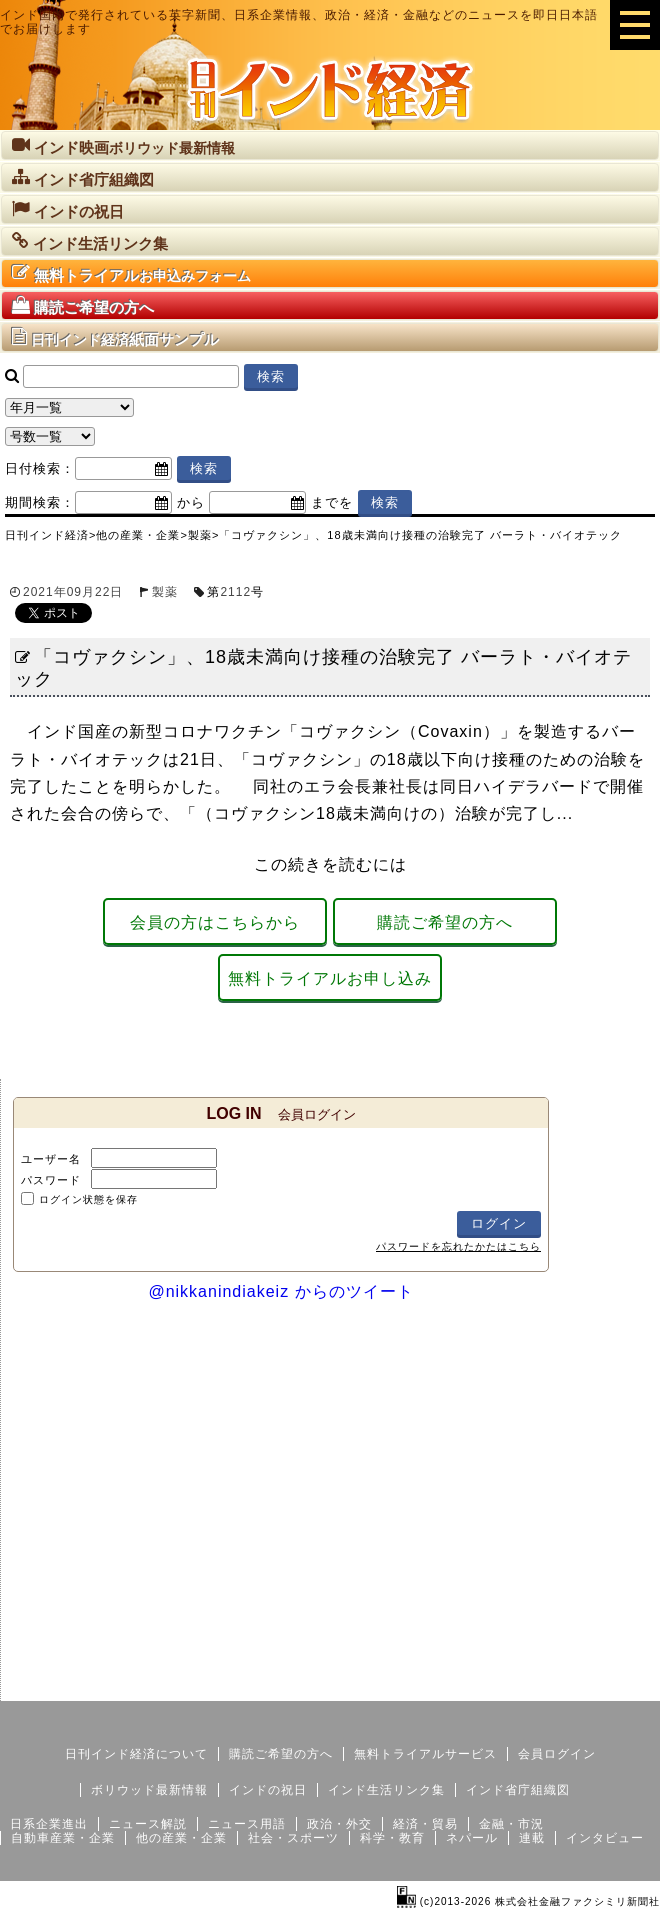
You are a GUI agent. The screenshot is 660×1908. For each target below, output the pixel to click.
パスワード (51, 1180)
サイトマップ (508, 1685)
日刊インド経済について (136, 1754)
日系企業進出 (49, 1824)
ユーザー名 (51, 1159)
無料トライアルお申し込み (330, 978)
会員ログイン (557, 1754)
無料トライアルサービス (425, 1754)
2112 (235, 592)
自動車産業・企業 (63, 1838)
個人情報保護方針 (612, 1685)
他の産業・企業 (181, 1838)
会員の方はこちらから (215, 922)
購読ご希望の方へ (445, 922)
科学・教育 (392, 1838)
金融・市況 (511, 1824)
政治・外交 (339, 1824)
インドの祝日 (268, 1790)
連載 (532, 1838)
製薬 (165, 592)
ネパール (472, 1838)
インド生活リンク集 (386, 1790)
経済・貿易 (425, 1824)
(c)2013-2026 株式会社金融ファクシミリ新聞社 (528, 1901)
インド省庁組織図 (518, 1790)
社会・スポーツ (293, 1838)
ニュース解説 (148, 1824)
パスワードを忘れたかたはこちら (458, 1246)
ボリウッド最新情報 (149, 1790)
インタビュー (605, 1838)
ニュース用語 (247, 1824)
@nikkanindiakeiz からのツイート (280, 1291)
